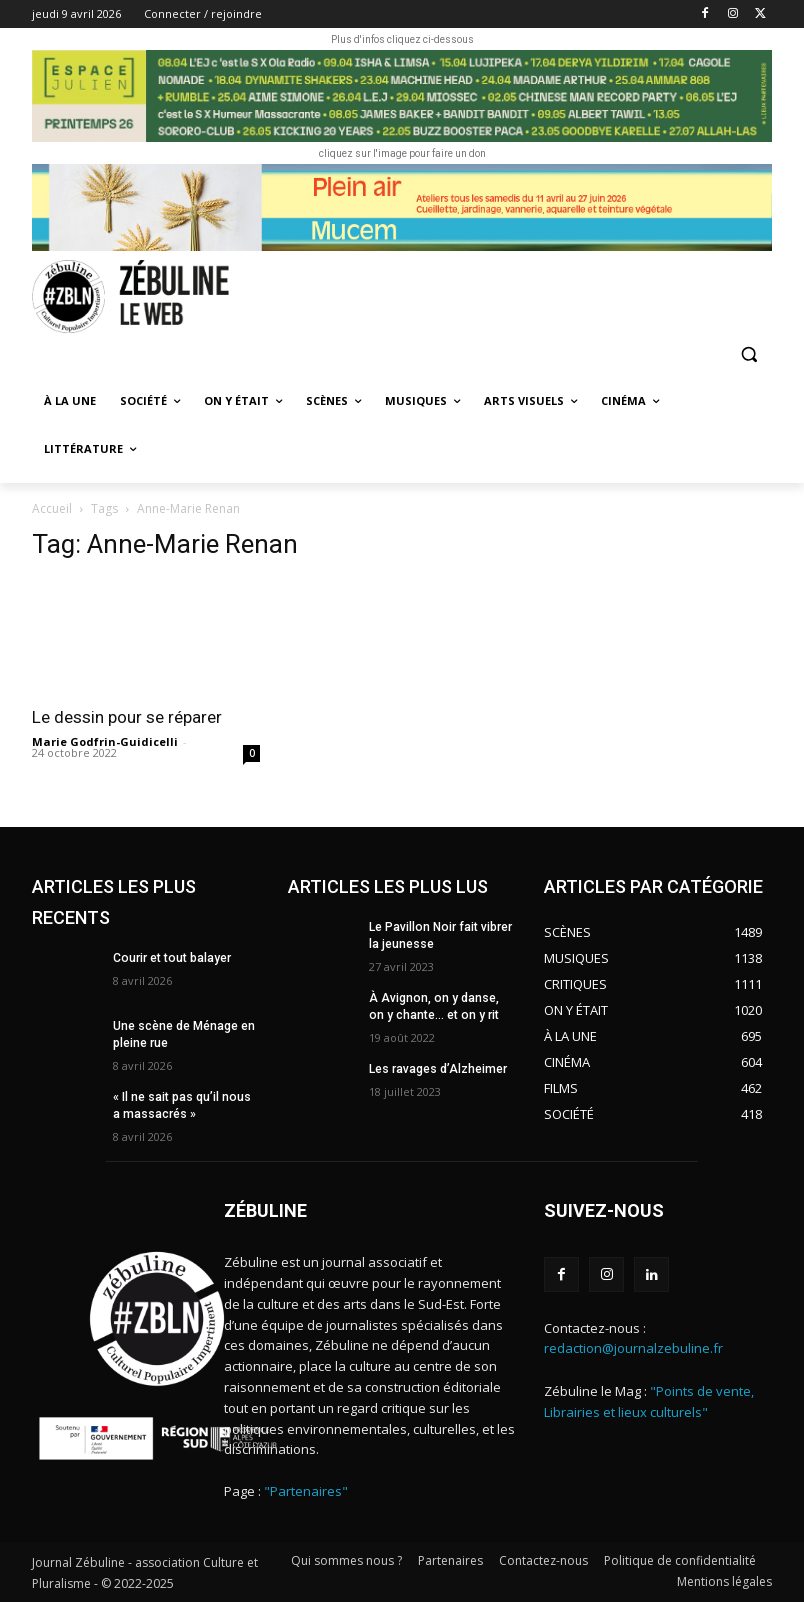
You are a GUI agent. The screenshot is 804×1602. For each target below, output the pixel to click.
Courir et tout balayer (171, 958)
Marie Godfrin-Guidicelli (105, 741)
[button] (748, 354)
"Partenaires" (306, 1491)
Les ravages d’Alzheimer (438, 1068)
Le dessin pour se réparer (129, 717)
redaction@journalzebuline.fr (633, 1349)
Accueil (52, 508)
